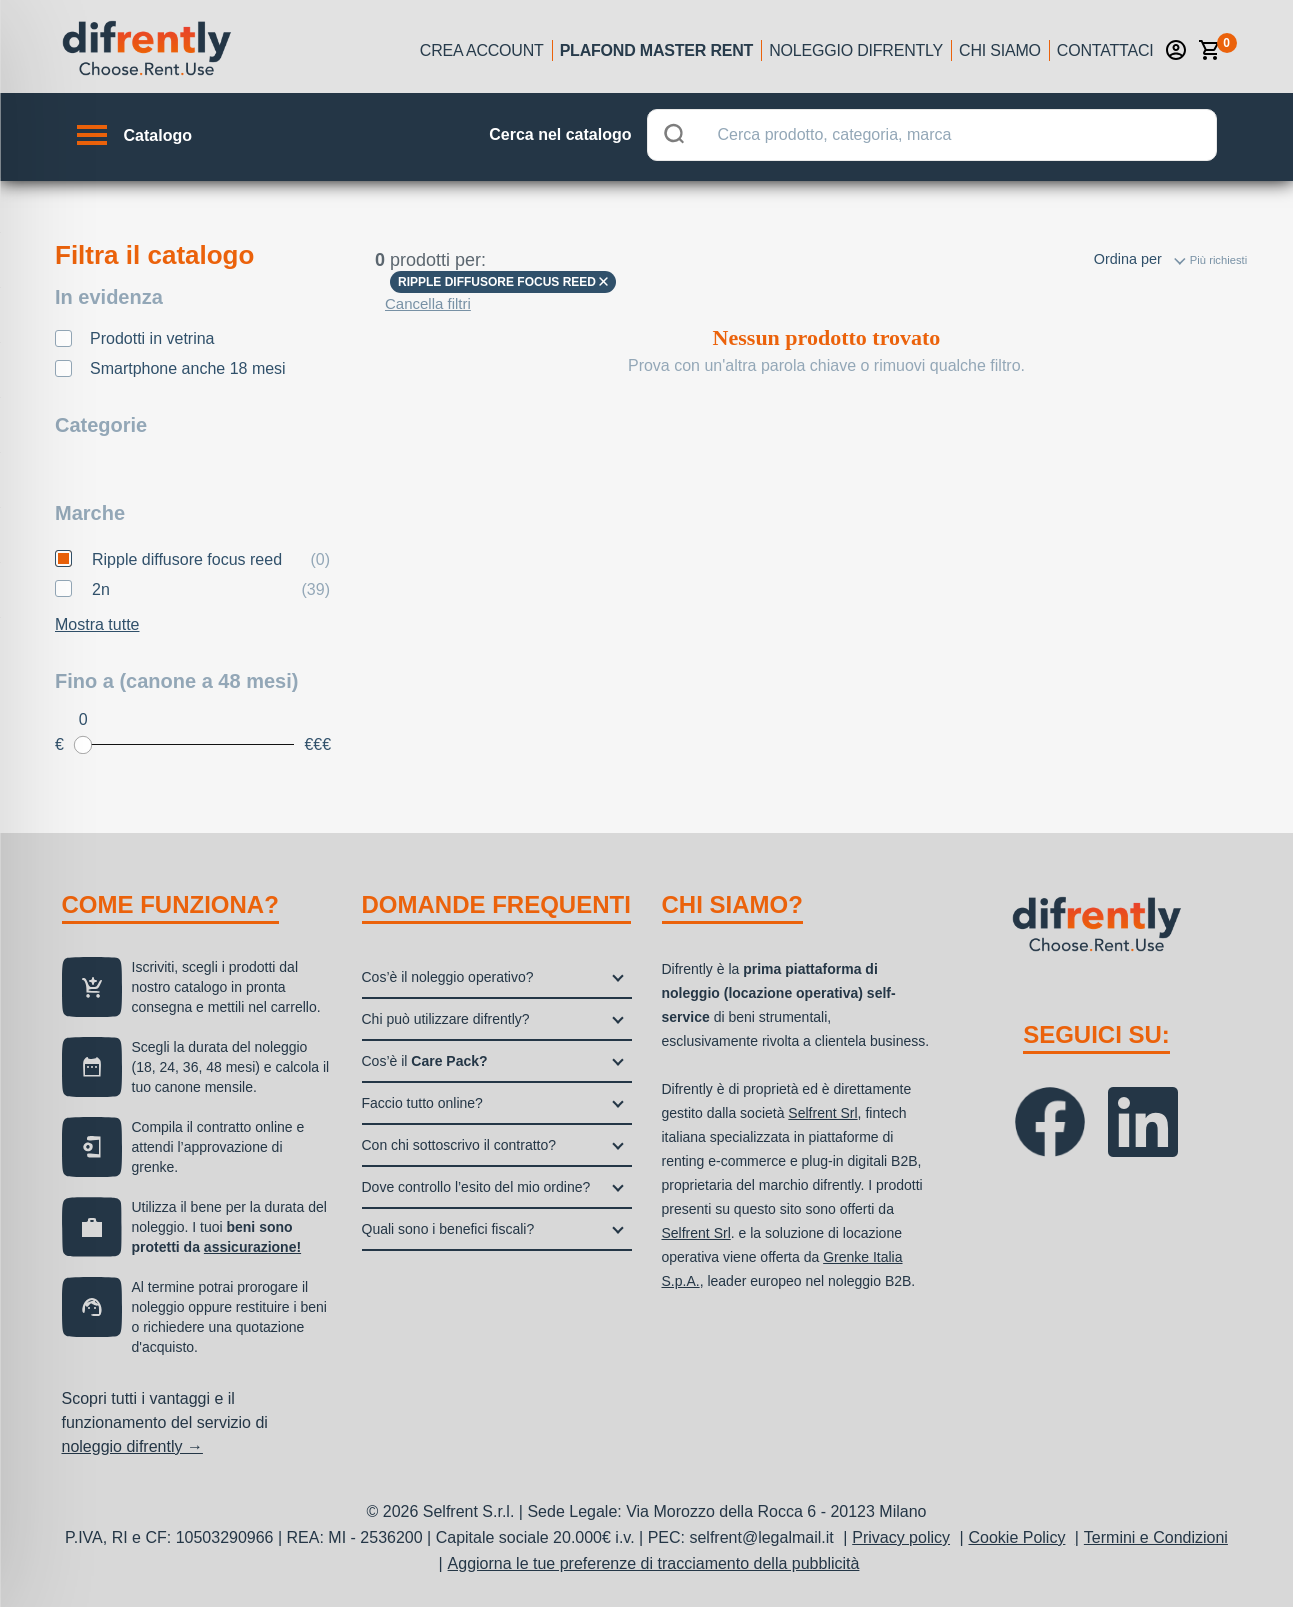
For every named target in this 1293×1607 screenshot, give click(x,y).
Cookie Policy (1016, 1537)
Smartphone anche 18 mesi (188, 368)
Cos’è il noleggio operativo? (448, 977)
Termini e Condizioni (1156, 1537)
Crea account (482, 50)
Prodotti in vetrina (152, 338)
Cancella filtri (428, 303)
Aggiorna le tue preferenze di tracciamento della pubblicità (654, 1563)
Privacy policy (901, 1537)
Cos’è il (425, 1061)
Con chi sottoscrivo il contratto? (459, 1145)
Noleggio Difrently (856, 50)
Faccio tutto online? (422, 1103)
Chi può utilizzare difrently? (446, 1019)
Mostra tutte (97, 624)
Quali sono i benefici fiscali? (448, 1229)
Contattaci (1105, 50)
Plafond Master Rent (657, 50)
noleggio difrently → (132, 1446)
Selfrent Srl (822, 1113)
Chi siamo (1000, 50)
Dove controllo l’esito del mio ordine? (476, 1187)
